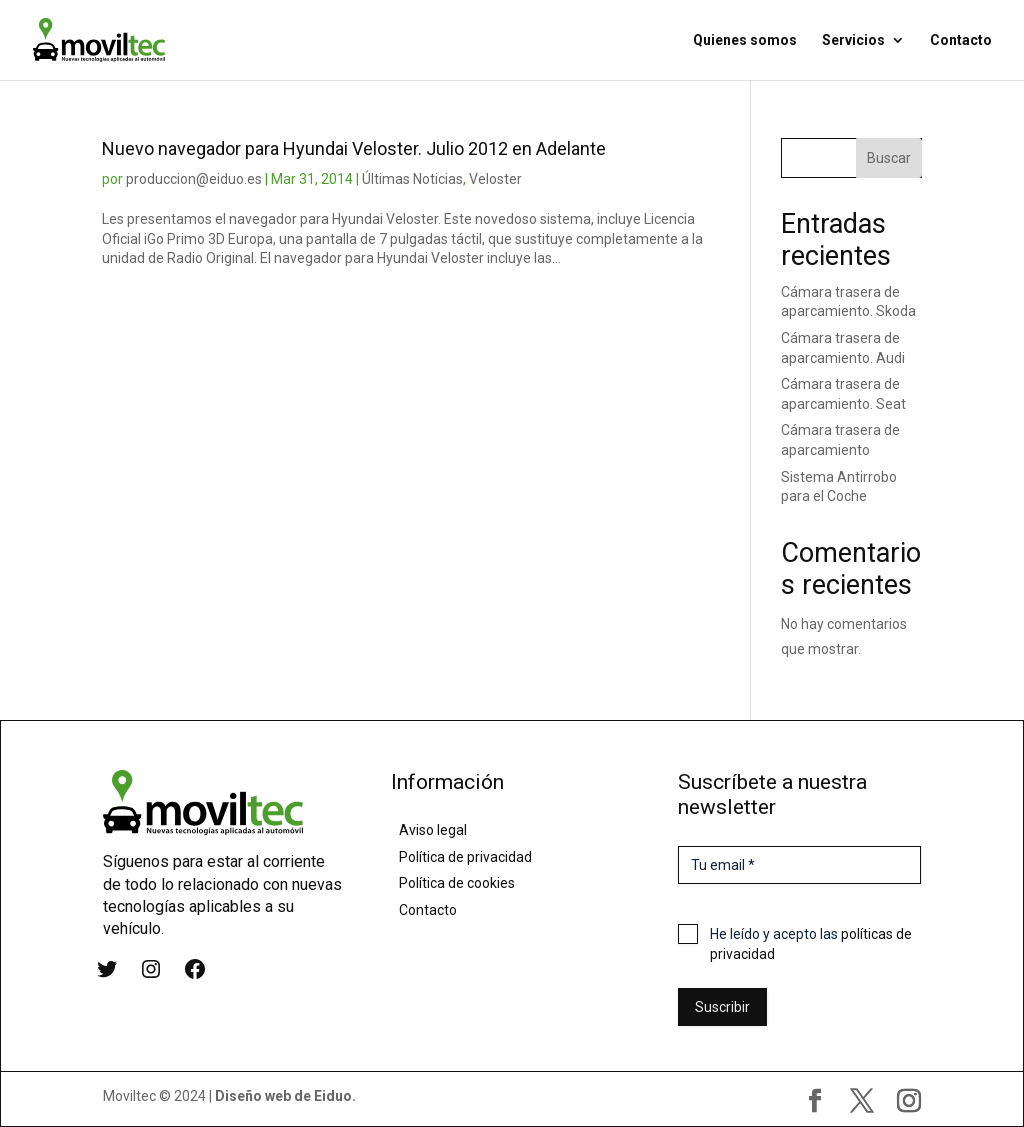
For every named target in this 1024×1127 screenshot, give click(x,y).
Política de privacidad (465, 857)
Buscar (889, 158)
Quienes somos (745, 40)
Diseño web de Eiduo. (285, 1096)
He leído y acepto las (811, 944)
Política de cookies (457, 883)
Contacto (961, 40)
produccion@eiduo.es (194, 179)
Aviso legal (433, 830)
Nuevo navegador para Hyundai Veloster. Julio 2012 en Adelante (354, 148)
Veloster (495, 179)
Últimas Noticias (412, 179)
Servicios (853, 40)
